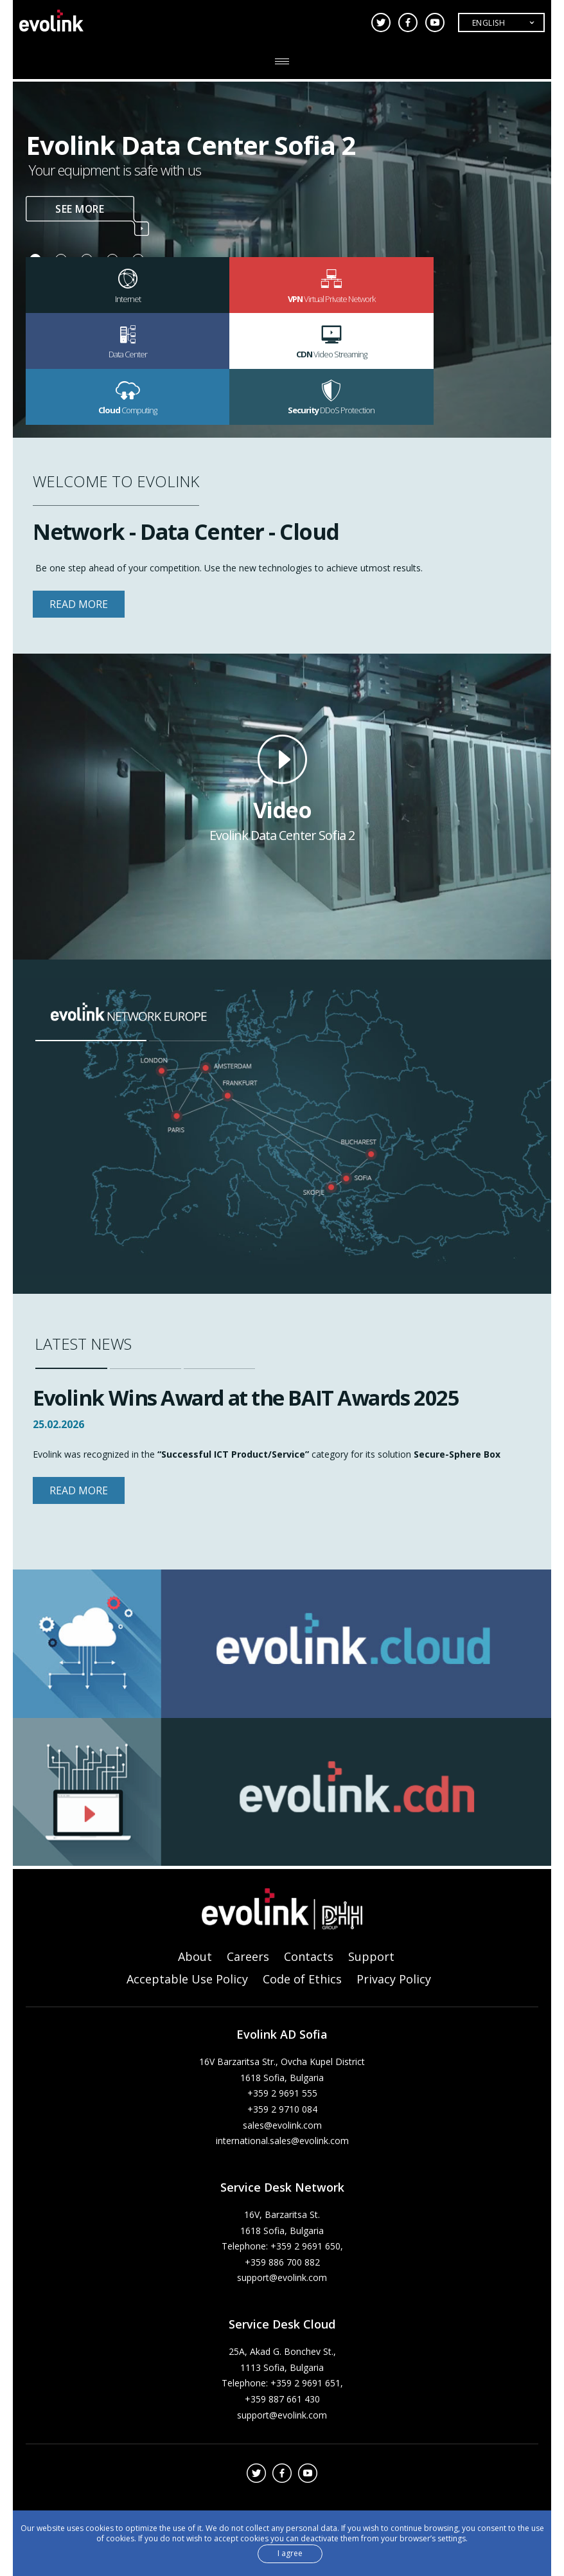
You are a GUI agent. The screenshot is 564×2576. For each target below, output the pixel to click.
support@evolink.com (282, 2278)
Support (371, 1957)
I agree (290, 2553)
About (195, 1957)
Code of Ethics (302, 1979)
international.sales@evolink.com (282, 2141)
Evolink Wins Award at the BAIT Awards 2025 (257, 1397)
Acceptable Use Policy (187, 1979)
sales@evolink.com (282, 2126)
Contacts (308, 1957)
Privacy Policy (394, 1979)
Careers (248, 1957)
